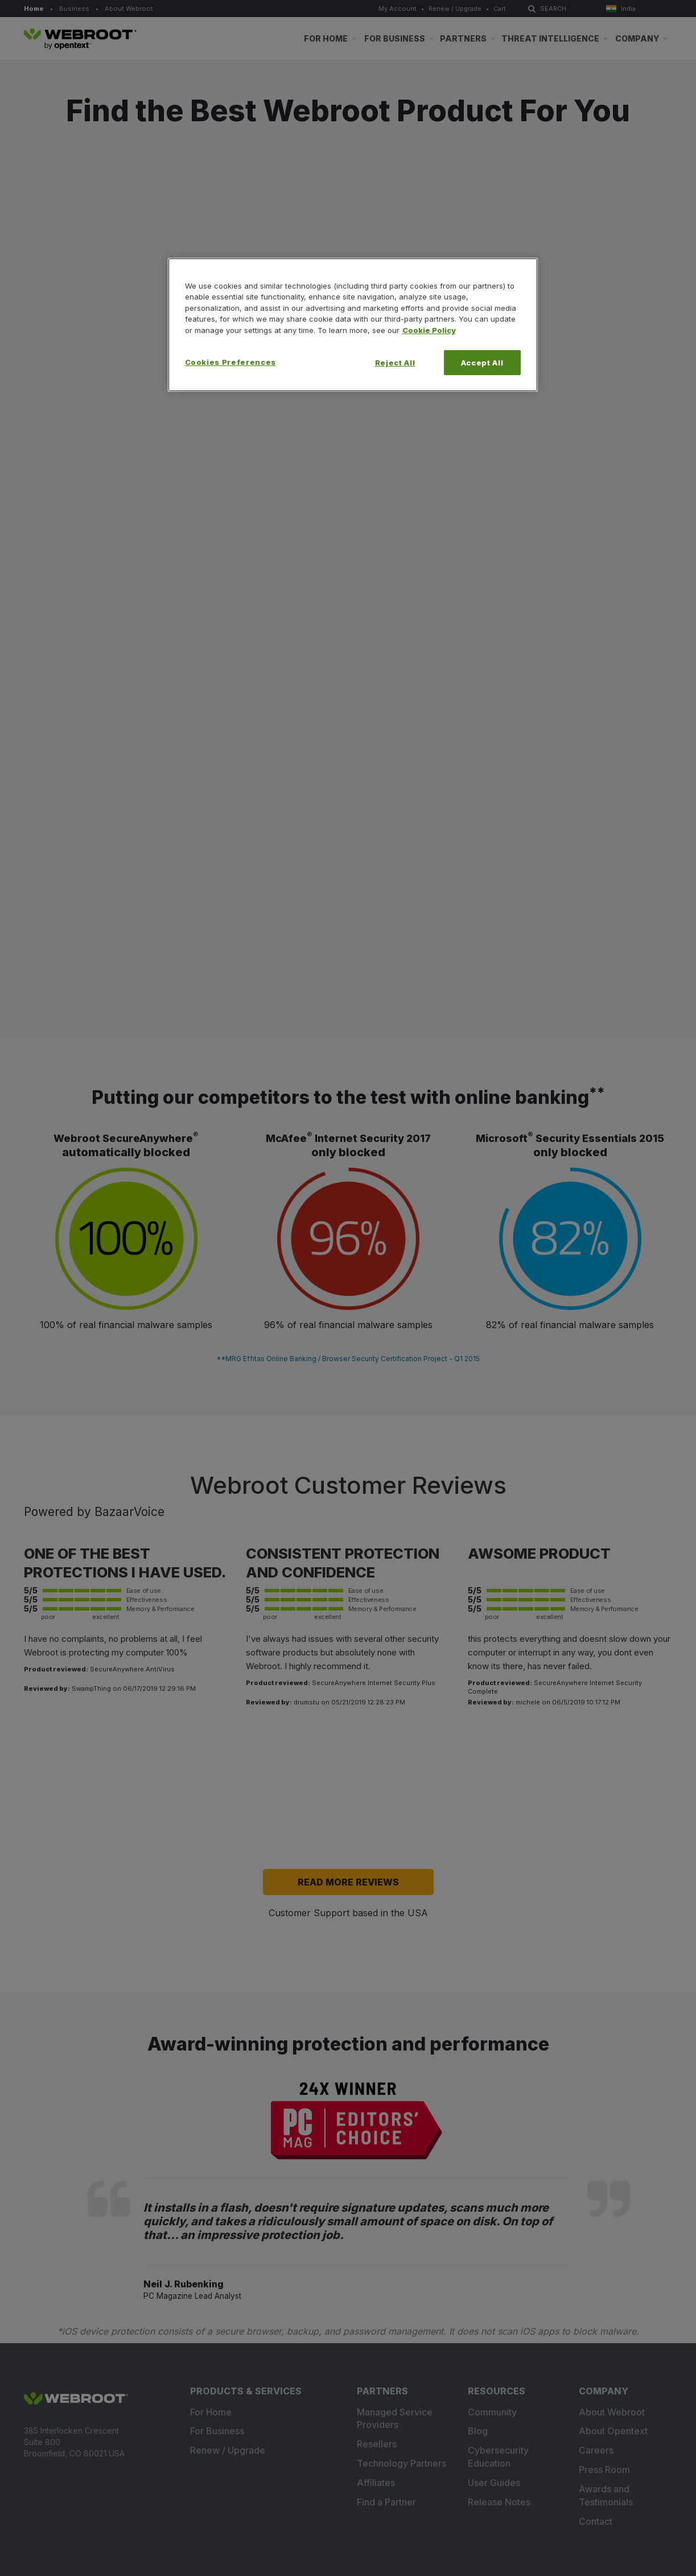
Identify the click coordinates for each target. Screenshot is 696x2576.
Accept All (482, 362)
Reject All (395, 362)
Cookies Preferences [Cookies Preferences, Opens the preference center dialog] (230, 362)
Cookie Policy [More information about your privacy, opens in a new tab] (429, 330)
